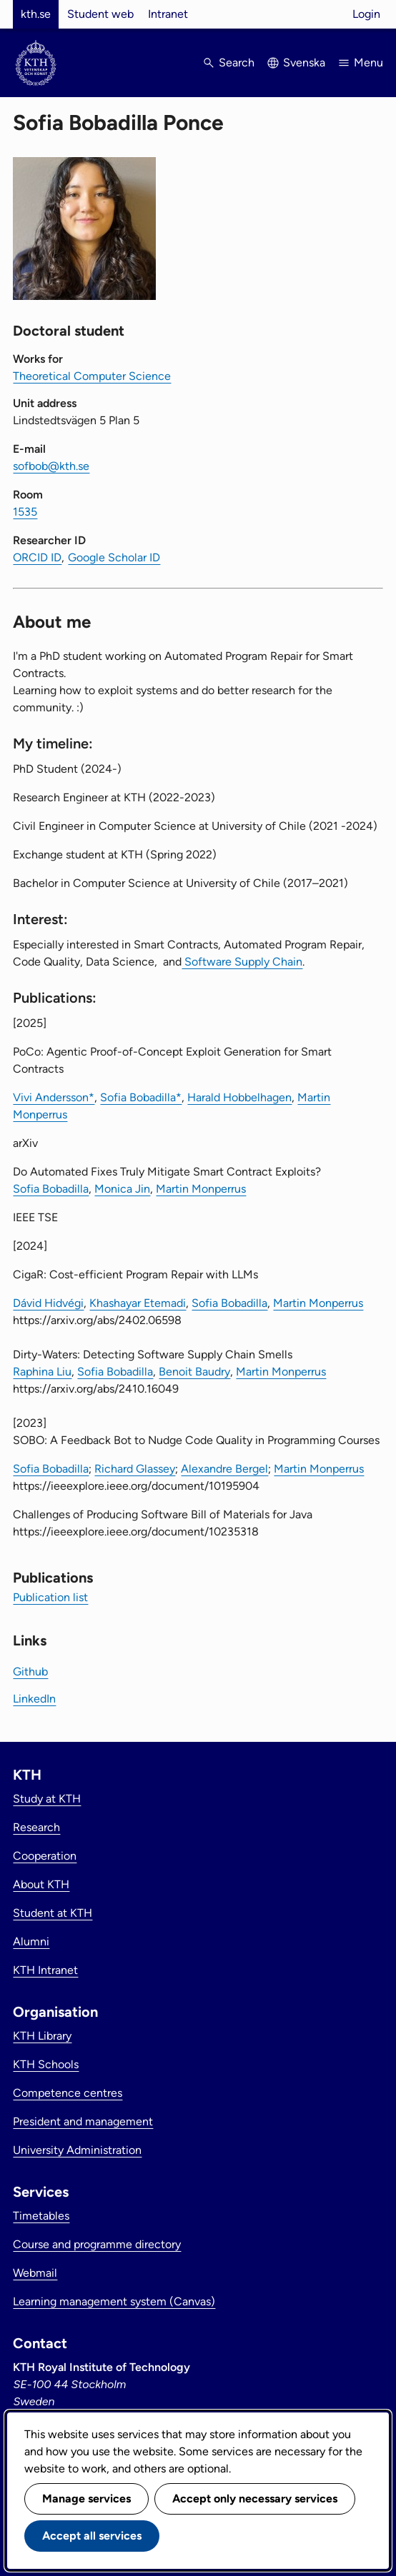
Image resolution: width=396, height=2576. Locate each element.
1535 (25, 511)
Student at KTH (52, 1913)
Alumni (31, 1941)
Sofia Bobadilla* (141, 1097)
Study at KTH (47, 1798)
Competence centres (67, 2093)
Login (366, 14)
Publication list (50, 1597)
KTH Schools (46, 2064)
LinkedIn (34, 1698)
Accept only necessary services (254, 2498)
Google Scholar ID (114, 557)
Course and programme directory (97, 2244)
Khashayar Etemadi (137, 1303)
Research (36, 1827)
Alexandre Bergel (224, 1468)
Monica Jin (122, 1189)
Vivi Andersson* (53, 1097)
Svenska (304, 62)
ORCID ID (37, 557)
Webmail (35, 2273)
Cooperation (44, 1856)
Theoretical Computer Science (92, 376)
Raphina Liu (42, 1371)
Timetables (41, 2215)
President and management (83, 2121)
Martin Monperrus (201, 1189)
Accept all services (92, 2535)
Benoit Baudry (194, 1371)
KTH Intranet (45, 1970)
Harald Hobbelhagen (239, 1097)
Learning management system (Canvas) (114, 2301)
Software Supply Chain (242, 961)
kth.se (36, 14)
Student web (100, 14)
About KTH (41, 1884)
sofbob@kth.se (51, 466)
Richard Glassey (134, 1468)
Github (30, 1671)
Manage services (86, 2498)
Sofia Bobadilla (51, 1189)
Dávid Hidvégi (48, 1303)
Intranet (168, 14)
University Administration (77, 2150)
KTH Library (42, 2036)
